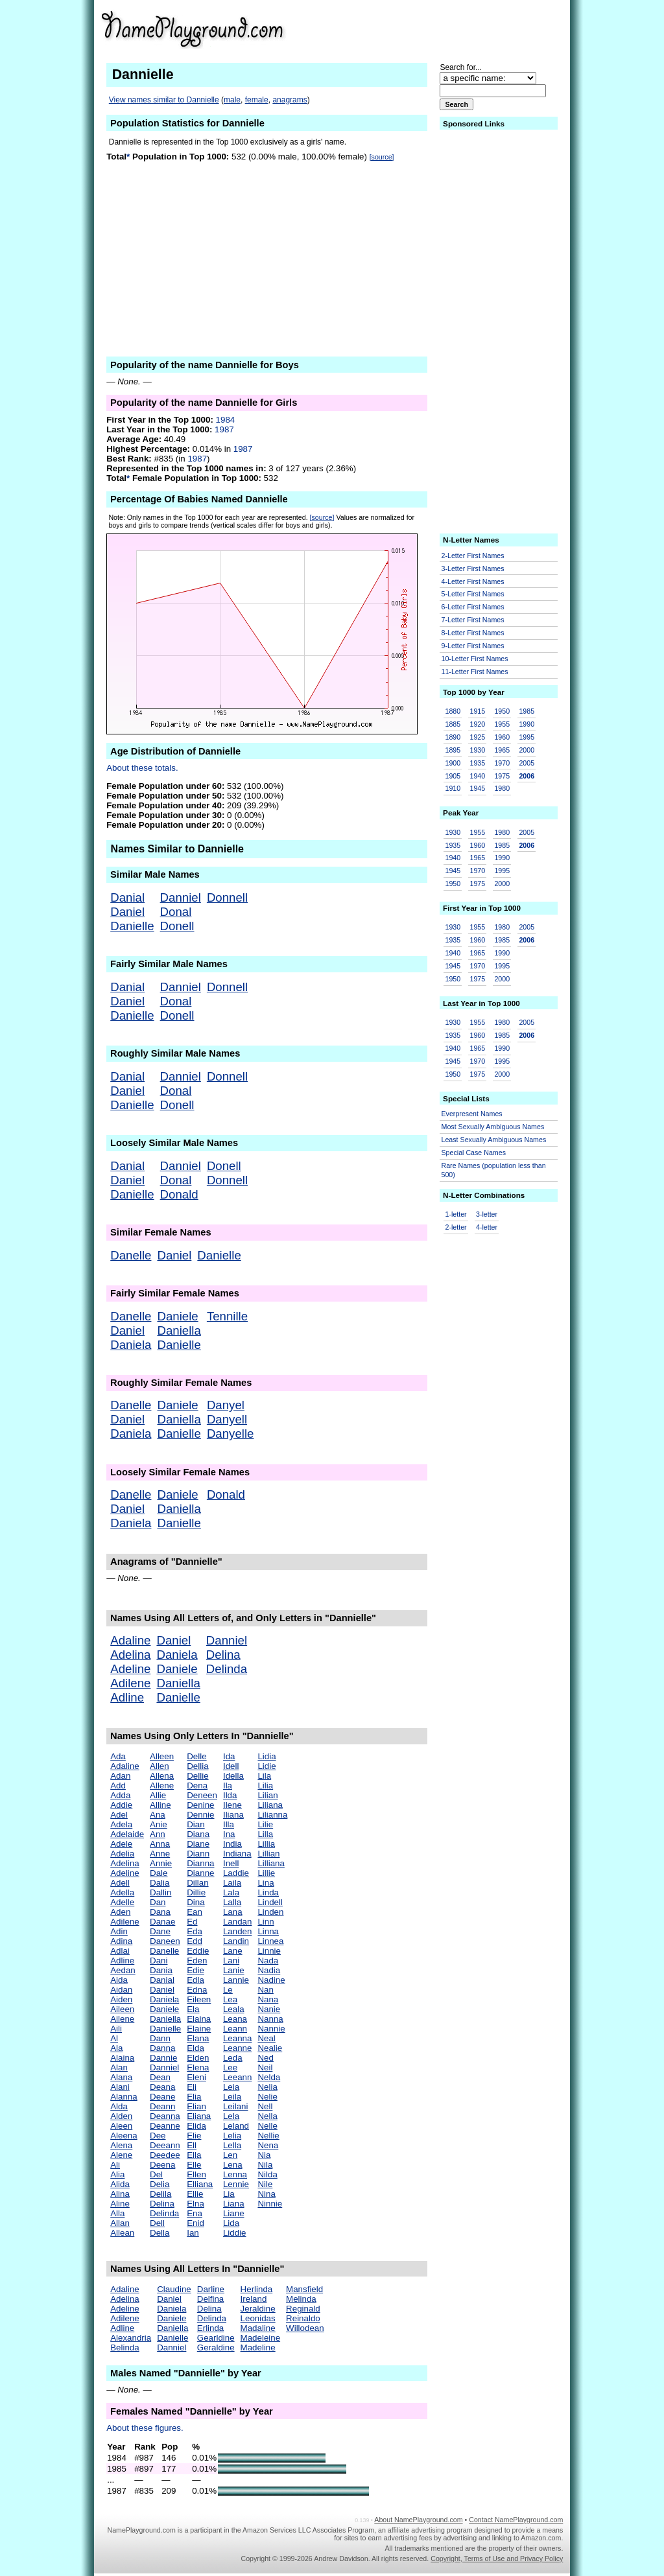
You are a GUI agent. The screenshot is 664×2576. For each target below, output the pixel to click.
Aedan (123, 1970)
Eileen (199, 1999)
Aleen (121, 2126)
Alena (121, 2145)
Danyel (225, 1405)
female (256, 99)
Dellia (197, 1766)
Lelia (232, 2135)
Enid (195, 2223)
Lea (230, 1999)
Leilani (235, 2106)
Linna (268, 1931)
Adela (121, 1824)
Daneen (165, 1941)
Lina (265, 1883)
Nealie (269, 2048)
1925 (477, 737)
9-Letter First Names (473, 646)
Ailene (122, 2019)
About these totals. (142, 768)
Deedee (165, 2155)
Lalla (232, 1902)
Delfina (210, 2299)
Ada (118, 1756)
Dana (160, 1912)
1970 (502, 763)
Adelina (130, 1654)
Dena (197, 1785)
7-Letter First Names (473, 620)
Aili (116, 2028)
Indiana (237, 1853)
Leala (233, 2009)
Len (230, 2155)
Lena (233, 2165)
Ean (194, 1912)
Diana (198, 1834)
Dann (160, 2038)
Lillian (268, 1853)
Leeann (237, 2077)
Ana (157, 1815)
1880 (453, 711)
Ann (157, 1834)
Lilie (265, 1824)
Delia (159, 2184)
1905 (453, 776)
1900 (453, 763)
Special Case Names (474, 1152)
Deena (162, 2165)
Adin (119, 1931)
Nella (267, 2116)
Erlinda (210, 2328)
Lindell (270, 1902)
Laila (232, 1883)
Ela (193, 2009)
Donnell (227, 897)
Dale (158, 1873)
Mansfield (304, 2289)
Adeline (130, 1669)
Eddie (198, 1951)
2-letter (456, 1227)
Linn (265, 1921)
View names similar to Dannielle (164, 99)
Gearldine (216, 2338)
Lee (230, 2067)
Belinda (124, 2347)
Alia (117, 2174)
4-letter (486, 1227)
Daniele (177, 1316)
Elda (195, 2048)
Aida (119, 1980)
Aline (120, 2203)
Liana (233, 2203)
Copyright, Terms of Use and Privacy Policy (497, 2558)
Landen (237, 1931)
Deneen (202, 1795)
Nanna (270, 2019)
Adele (121, 1844)
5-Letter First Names (473, 594)
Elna (195, 2203)
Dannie (163, 2058)
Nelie (267, 2097)
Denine (200, 1805)
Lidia (266, 1756)
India (232, 1844)
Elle (194, 2165)
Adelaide (127, 1834)
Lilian (267, 1795)
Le (228, 1990)
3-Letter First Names (473, 568)
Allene (162, 1785)
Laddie (236, 1873)
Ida (229, 1756)
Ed (192, 1921)
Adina (121, 1941)
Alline (160, 1805)
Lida (231, 2223)
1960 (502, 737)
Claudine (174, 2289)
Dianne (200, 1873)
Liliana (270, 1805)
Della (159, 2233)
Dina (195, 1902)
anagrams (289, 99)
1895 (453, 750)
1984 (225, 420)
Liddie (234, 2233)
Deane (162, 2097)
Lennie (236, 2184)
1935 (477, 763)
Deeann (165, 2145)
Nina (266, 2194)
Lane (233, 1951)
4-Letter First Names (473, 581)
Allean (122, 2233)
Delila (160, 2194)
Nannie (271, 2028)
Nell (264, 2106)
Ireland (254, 2299)
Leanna (237, 2038)
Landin (236, 1941)
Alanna (123, 2097)
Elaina (199, 2019)
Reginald (303, 2308)
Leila (232, 2097)
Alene (121, 2155)
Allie (158, 1795)
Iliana (233, 1815)
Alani (120, 2087)
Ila (227, 1785)
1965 (502, 750)
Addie (121, 1805)
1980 (502, 788)
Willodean (305, 2328)
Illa (228, 1824)
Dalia (159, 1883)
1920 (477, 724)
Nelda (268, 2077)
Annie (161, 1863)
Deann (162, 2106)
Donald (179, 1194)
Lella (232, 2145)
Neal (266, 2038)
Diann (198, 1853)
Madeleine (261, 2338)
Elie (194, 2135)
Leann (235, 2028)
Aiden (121, 1999)
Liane (233, 2213)
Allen (159, 1766)
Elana (198, 2038)
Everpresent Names (472, 1114)
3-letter (486, 1214)
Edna (197, 1990)
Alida (120, 2184)
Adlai (120, 1951)
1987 (224, 429)
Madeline (258, 2347)
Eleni (196, 2077)
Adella (122, 1892)
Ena (194, 2213)
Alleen (162, 1756)
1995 (526, 737)
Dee (157, 2135)
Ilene (232, 1805)
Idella (233, 1776)
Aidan (121, 1990)
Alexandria (130, 2338)
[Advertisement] (462, 28)
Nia (263, 2155)
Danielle (132, 926)
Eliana (199, 2116)
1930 (477, 750)
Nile (264, 2184)
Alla (117, 2213)
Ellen (196, 2174)
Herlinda (257, 2289)
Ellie (195, 2194)
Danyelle (230, 1433)
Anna (160, 1844)
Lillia (266, 1844)
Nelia (267, 2087)
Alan (119, 2067)
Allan (120, 2223)
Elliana (200, 2184)
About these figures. (145, 2428)
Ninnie (269, 2203)
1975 (502, 776)
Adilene (130, 1683)
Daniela (130, 1345)
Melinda (301, 2299)
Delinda (226, 1669)
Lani (231, 1960)
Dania (161, 1970)
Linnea (270, 1941)
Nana (267, 1999)
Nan (265, 1990)
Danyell (227, 1419)
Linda (268, 1892)
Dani (158, 1960)
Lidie (266, 1766)
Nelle (267, 2126)
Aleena (123, 2135)
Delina (223, 1654)
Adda (120, 1795)
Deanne (165, 2126)
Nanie (268, 2009)
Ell (191, 2145)
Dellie (197, 1776)
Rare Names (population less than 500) (494, 1170)
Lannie (236, 1980)
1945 (477, 788)
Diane (198, 1844)
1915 (477, 711)
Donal (176, 912)
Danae (162, 1921)
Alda (119, 2106)
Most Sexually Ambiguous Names (493, 1126)
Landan (237, 1921)
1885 (453, 724)
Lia (229, 2194)
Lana (233, 1912)
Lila (264, 1776)
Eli (191, 2087)
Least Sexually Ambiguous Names (494, 1139)
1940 (477, 776)
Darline (210, 2289)
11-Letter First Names (475, 671)
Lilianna (272, 1815)
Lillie (266, 1873)
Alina (120, 2194)
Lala (231, 1892)
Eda (194, 1931)
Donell (177, 926)
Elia (194, 2097)
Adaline (130, 1640)
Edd (194, 1941)
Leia (231, 2087)
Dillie (196, 1892)
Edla (195, 1980)
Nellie (268, 2135)
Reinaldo (303, 2318)
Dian (195, 1824)
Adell (120, 1883)
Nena (267, 2145)
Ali (115, 2165)
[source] (382, 157)
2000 (526, 750)
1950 (502, 711)
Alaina (122, 2058)
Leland (236, 2126)
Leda (233, 2058)
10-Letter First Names (475, 658)
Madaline (258, 2328)
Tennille (227, 1316)
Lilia (265, 1785)
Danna (162, 2048)
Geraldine (216, 2347)
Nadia (268, 1970)
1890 (453, 737)
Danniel (180, 897)
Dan (157, 1902)
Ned (265, 2058)
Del (156, 2174)
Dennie (200, 1815)
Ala (116, 2048)
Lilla (265, 1834)
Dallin (160, 1892)
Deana (162, 2087)
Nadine (271, 1980)
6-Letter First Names (473, 607)
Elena (198, 2067)
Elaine (199, 2028)
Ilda (230, 1795)
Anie (158, 1824)
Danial (127, 897)
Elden (198, 2058)
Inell (231, 1863)
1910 (453, 788)
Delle (196, 1756)
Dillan (197, 1883)
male (232, 99)
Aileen (122, 2009)
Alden (121, 2116)
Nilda (267, 2174)
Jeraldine (258, 2308)
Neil (264, 2067)
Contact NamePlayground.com (516, 2519)
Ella (194, 2155)
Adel (119, 1815)
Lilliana (271, 1863)
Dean (160, 2077)
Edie (195, 1970)
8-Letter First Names (473, 633)
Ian (193, 2233)
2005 (526, 763)
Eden (197, 1960)
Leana (235, 2019)
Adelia (122, 1853)
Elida (196, 2126)
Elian (196, 2106)
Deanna (165, 2116)
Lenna (235, 2174)
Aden (120, 1912)
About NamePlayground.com (418, 2519)
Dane (160, 1931)
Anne (160, 1853)
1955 (502, 724)
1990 (526, 724)
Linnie (269, 1951)
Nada (267, 1960)
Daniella (178, 1330)
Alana (121, 2077)
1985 (526, 711)
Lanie (233, 1970)
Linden (270, 1912)
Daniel (127, 912)
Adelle (122, 1902)
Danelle (130, 1255)
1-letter (456, 1214)
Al (114, 2038)
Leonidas (258, 2318)
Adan (120, 1776)
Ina (229, 1834)
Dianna (200, 1863)
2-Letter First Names (473, 555)
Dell (157, 2223)
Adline (127, 1697)
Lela (231, 2116)
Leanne (237, 2048)
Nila (264, 2165)
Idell (231, 1766)
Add (118, 1785)
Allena (162, 1776)
